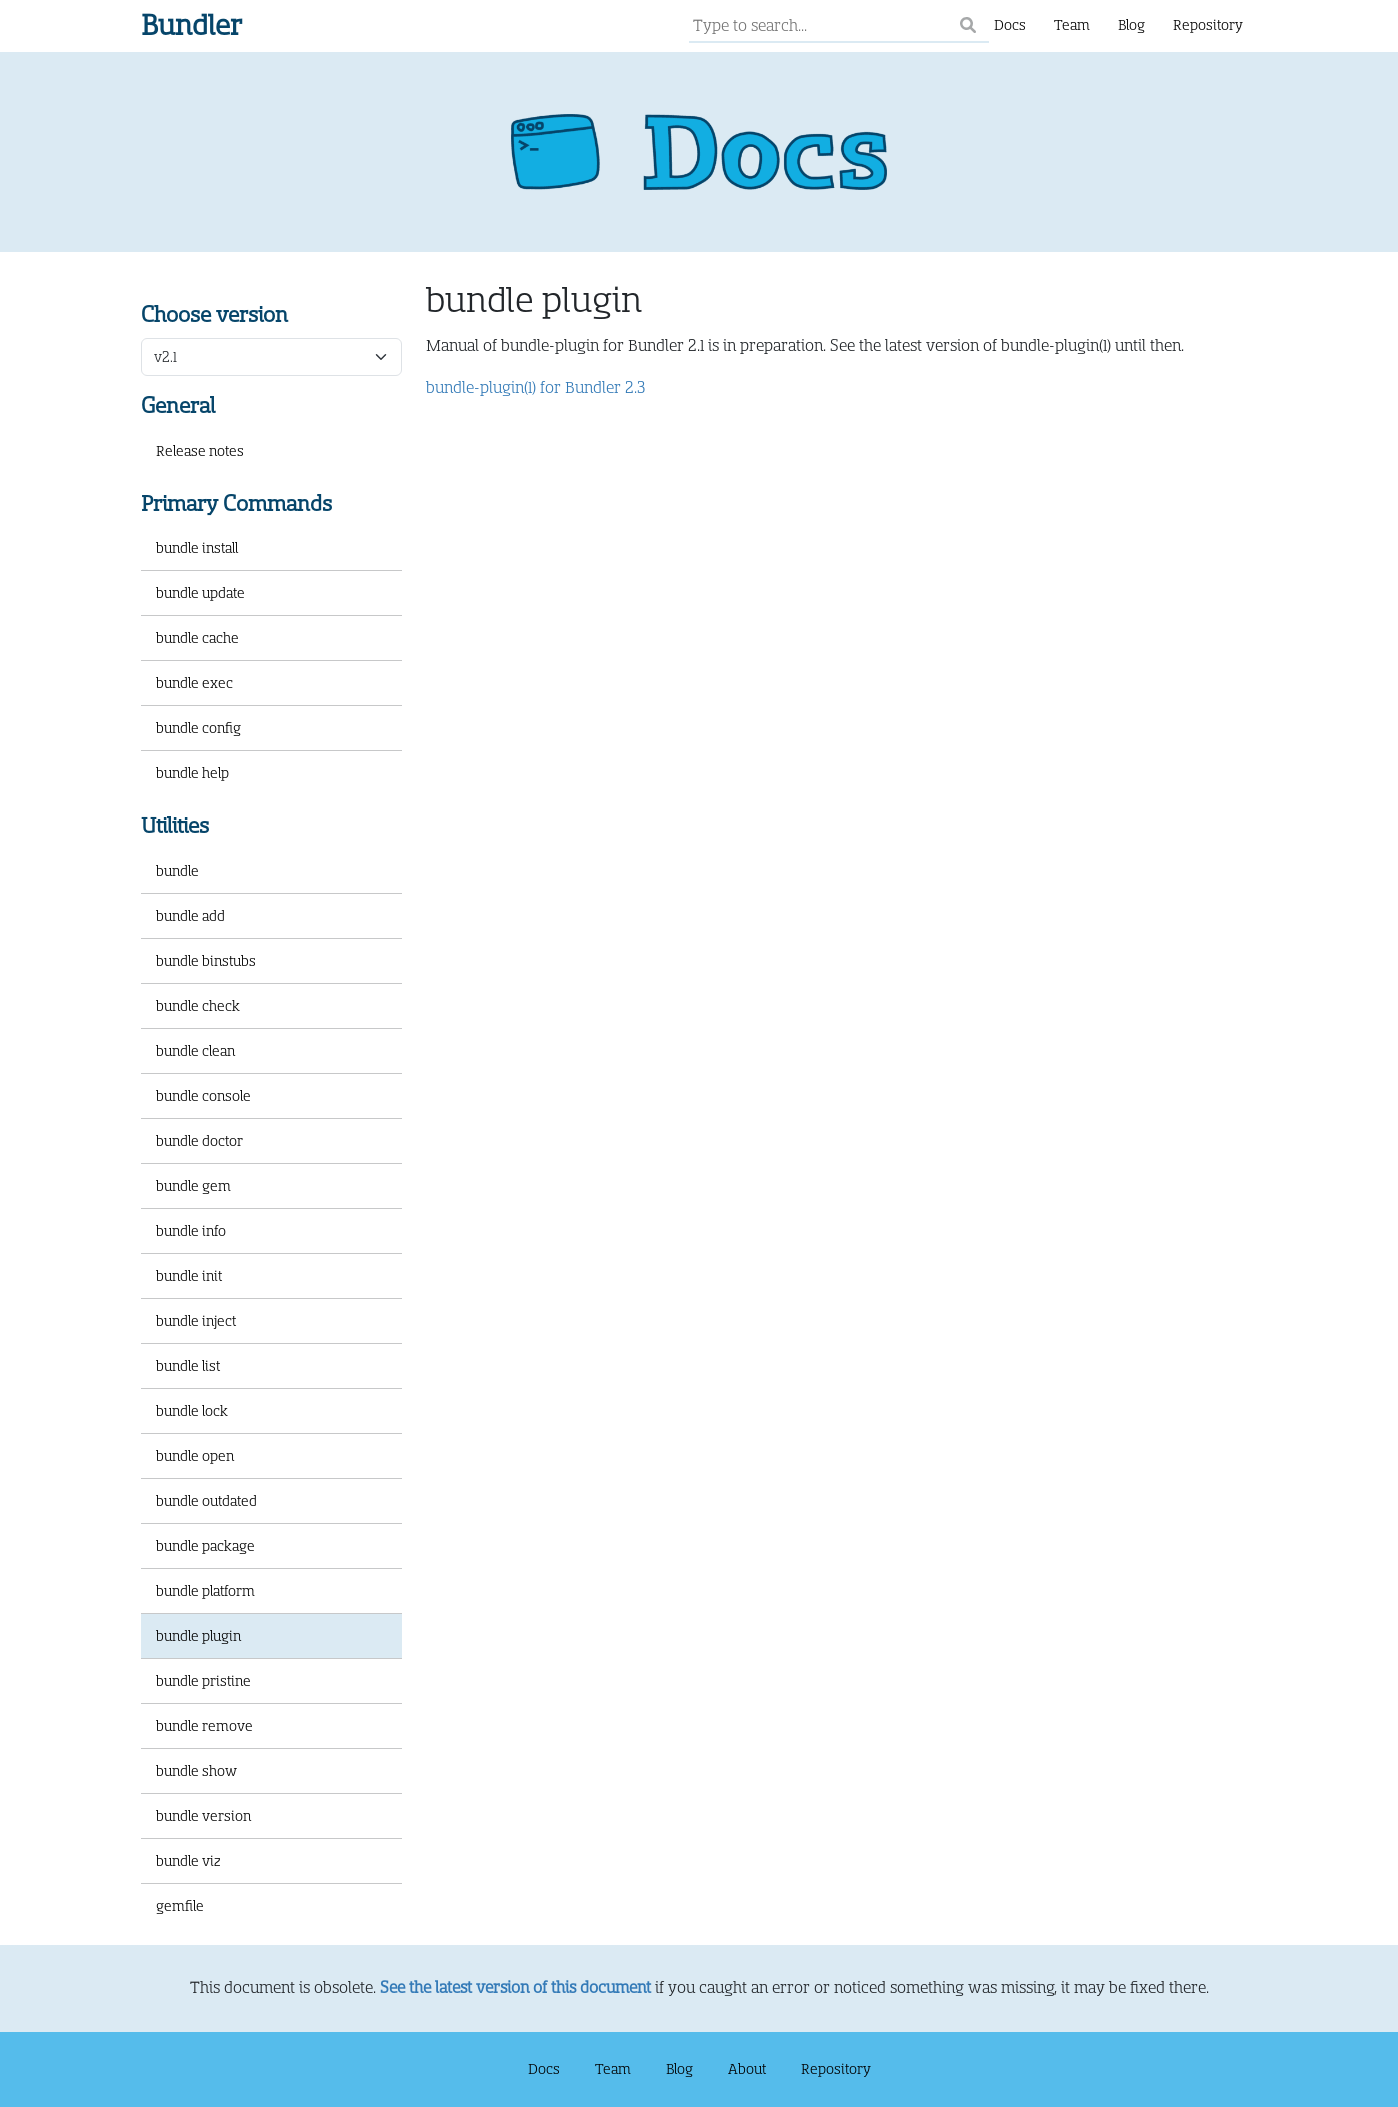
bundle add (190, 916)
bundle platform (205, 1591)
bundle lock (192, 1411)
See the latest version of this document (515, 1988)
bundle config (198, 728)
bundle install (197, 548)
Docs (1010, 25)
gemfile (180, 1906)
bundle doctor (199, 1141)
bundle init (189, 1276)
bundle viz (188, 1861)
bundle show (196, 1771)
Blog (1131, 25)
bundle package (205, 1546)
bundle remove (204, 1726)
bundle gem (193, 1186)
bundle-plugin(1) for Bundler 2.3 (535, 388)
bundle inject (196, 1321)
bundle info (191, 1231)
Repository (1208, 25)
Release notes (200, 451)
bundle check (198, 1006)
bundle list (188, 1366)
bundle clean (195, 1051)
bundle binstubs (206, 961)
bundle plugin (198, 1636)
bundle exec (194, 683)
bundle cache (197, 638)
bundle (177, 871)
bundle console (203, 1096)
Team (1072, 25)
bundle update (200, 593)
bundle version (203, 1816)
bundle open (195, 1456)
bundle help (192, 773)
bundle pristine (203, 1681)
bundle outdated (206, 1501)
